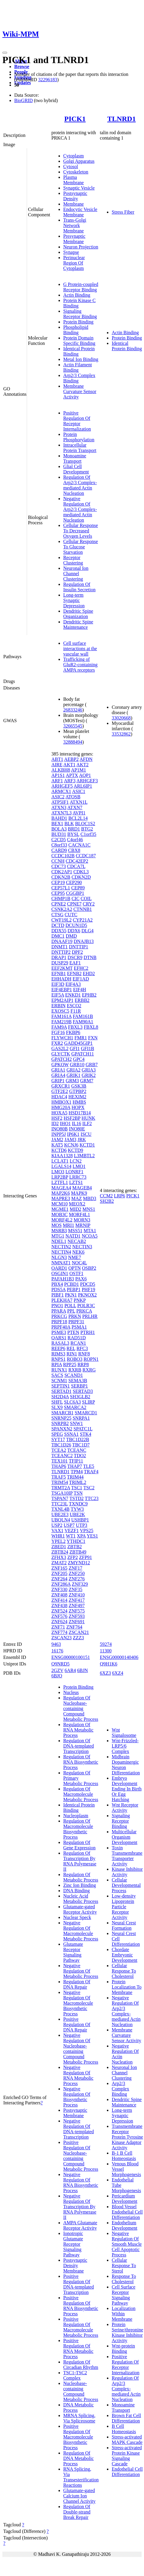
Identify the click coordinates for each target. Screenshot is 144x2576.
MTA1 (89, 1230)
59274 (106, 1644)
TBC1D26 (61, 1444)
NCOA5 (89, 1235)
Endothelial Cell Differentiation (127, 2471)
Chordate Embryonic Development (124, 1955)
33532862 (121, 733)
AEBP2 (71, 759)
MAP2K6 (60, 1193)
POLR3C (86, 1305)
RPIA (56, 1364)
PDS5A (58, 1289)
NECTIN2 (61, 1246)
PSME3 (58, 1332)
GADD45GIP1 (78, 1043)
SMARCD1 (86, 1412)
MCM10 (59, 1203)
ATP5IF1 (60, 802)
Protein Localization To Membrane (126, 1987)
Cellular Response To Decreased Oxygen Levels (80, 531)
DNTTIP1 (78, 946)
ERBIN (58, 1005)
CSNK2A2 (61, 909)
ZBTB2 (74, 1546)
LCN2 (76, 1160)
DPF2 (77, 952)
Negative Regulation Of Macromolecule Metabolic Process (80, 1930)
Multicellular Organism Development (124, 1837)
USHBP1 (80, 1519)
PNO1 (57, 1305)
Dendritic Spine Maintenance (78, 624)
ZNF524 (59, 1610)
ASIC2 (57, 796)
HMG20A (60, 1107)
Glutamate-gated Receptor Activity (80, 1909)
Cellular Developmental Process (126, 1885)
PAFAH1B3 (62, 1278)
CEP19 (58, 882)
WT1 (71, 1535)
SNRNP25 (61, 1418)
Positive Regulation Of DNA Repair (76, 2024)
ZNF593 (77, 1616)
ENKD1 (73, 994)
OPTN (74, 1268)
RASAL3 (60, 1343)
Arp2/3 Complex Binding (120, 2089)
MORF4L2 (61, 1219)
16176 (57, 1650)
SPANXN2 (61, 1428)
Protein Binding (78, 321)
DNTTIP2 (61, 952)
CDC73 (58, 866)
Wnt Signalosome (124, 1732)
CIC (76, 898)
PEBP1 (73, 1289)
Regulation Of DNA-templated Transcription (78, 1746)
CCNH (57, 861)
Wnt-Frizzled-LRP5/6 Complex (125, 1746)
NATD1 (72, 1235)
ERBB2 (82, 1000)
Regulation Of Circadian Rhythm (80, 2364)
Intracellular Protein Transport (79, 447)
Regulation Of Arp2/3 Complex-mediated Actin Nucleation (80, 485)
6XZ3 (105, 1673)
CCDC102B (63, 855)
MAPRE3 (60, 1198)
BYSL (73, 834)
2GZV (57, 1670)
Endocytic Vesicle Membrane (80, 212)
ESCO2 (74, 1005)
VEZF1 (71, 1530)
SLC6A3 (72, 1401)
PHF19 (88, 1289)
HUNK (88, 1118)
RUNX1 (59, 1369)
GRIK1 (73, 1075)
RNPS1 (58, 1359)
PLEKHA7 (61, 1300)
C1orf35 (88, 834)
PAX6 (81, 1278)
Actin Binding (76, 295)
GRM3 (72, 1080)
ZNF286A (61, 1584)
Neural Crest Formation (124, 1925)
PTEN (73, 1332)
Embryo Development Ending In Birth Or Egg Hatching (126, 1789)
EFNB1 (58, 973)
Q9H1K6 (108, 1663)
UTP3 (81, 1525)
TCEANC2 (62, 1455)
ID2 (55, 1123)
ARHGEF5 (62, 786)
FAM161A (61, 1016)
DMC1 (57, 936)
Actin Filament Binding (77, 367)
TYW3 (77, 1509)
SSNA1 (71, 1434)
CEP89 (78, 887)
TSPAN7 (59, 1498)
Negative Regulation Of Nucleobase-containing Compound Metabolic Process (80, 2048)
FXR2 (57, 1043)
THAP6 (58, 1466)
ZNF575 (77, 1610)
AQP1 (85, 775)
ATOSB (72, 796)
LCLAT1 (60, 1160)
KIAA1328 (62, 1155)
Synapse (71, 252)
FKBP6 (73, 1032)
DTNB (89, 957)
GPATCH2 (61, 1059)
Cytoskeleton (75, 171)
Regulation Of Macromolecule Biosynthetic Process (78, 1829)
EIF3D (57, 984)
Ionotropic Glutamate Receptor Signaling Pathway (73, 2244)
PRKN (74, 1316)
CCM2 (106, 1195)
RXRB (74, 1369)
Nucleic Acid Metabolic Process (80, 1898)
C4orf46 (75, 839)
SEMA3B (77, 1380)
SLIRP (88, 1401)
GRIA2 (73, 1069)
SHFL (57, 1401)
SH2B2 (107, 1201)
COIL (86, 898)
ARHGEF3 (87, 780)
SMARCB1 (62, 1412)
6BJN (82, 1670)
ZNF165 (59, 1568)
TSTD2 (76, 1498)
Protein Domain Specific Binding (79, 340)
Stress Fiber (123, 212)
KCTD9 (75, 1150)
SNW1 (76, 1423)
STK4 (85, 1434)
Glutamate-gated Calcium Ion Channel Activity (79, 2496)
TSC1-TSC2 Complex (75, 2375)
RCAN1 (78, 1343)
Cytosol (70, 166)
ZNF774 (59, 1632)
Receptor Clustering (73, 560)
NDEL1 (59, 1241)
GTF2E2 (59, 1091)
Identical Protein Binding (127, 346)
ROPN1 (91, 1359)
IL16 (76, 1123)
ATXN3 (59, 807)
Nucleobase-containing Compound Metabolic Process (80, 2391)
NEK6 (78, 1252)
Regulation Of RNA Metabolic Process (78, 1730)
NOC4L (79, 1262)
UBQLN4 (60, 1519)
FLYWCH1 (62, 1037)
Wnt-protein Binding (123, 2348)
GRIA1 (58, 1069)
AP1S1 (58, 775)
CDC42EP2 (77, 861)
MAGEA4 (61, 1187)
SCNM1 (59, 1380)
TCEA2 (58, 1450)
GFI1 (75, 1048)
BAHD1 (59, 818)
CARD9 (59, 850)
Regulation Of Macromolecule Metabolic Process (80, 1794)
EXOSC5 (60, 1010)
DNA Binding (76, 1890)
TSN (78, 1493)
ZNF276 (77, 1578)
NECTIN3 (82, 1246)
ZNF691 (77, 1621)
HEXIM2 (77, 1096)
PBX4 (57, 1284)
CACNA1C (79, 844)
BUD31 (58, 834)
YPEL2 (58, 1541)
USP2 (56, 1525)
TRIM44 (75, 1476)
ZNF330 (59, 1589)
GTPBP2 (77, 1091)
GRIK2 (89, 1075)
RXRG (89, 1369)
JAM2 (57, 1139)
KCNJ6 (71, 1144)
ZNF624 (59, 1621)
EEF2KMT (62, 968)
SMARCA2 (75, 1407)
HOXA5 (59, 1112)
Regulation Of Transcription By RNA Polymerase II (79, 1861)
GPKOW (60, 1064)
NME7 (74, 1257)
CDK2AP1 (61, 871)
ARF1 (57, 780)
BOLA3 (59, 828)
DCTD (57, 925)
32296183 (47, 79)
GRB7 (92, 1064)
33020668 (121, 717)
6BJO (56, 1675)
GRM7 (86, 1080)
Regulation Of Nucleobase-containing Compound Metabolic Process (80, 1708)
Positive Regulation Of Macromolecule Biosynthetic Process (78, 2437)
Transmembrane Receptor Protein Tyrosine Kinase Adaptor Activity (127, 2137)
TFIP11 (76, 1460)
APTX (72, 775)
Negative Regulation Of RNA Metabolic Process (78, 2075)
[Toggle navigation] (4, 53)
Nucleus (71, 1692)
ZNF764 (74, 1626)
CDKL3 (81, 871)
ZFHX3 (58, 1557)
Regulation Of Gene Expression (79, 1845)
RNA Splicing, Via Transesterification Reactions (81, 2477)
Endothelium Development (124, 2225)
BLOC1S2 (85, 823)
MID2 (75, 1209)
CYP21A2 (83, 919)
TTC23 (92, 1498)
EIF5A (57, 994)
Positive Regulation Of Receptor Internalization (77, 420)
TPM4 (77, 1471)
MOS (56, 1225)
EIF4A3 (73, 984)
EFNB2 (74, 973)
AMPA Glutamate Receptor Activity (80, 2225)
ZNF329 (80, 1584)
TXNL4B (60, 1509)
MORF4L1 (79, 1214)
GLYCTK (60, 1053)
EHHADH (61, 978)
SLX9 (57, 1407)
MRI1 (68, 1225)
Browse (21, 66)
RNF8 (84, 1353)
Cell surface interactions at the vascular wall (80, 648)
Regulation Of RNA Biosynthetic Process (80, 1762)
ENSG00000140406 (119, 1657)
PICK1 (75, 119)
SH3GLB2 (80, 1396)
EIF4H (79, 989)
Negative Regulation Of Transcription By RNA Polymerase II (79, 2206)
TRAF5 (58, 1476)
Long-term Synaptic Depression (74, 600)
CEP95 (58, 893)
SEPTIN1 (60, 1385)
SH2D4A (60, 1396)
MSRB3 (59, 1230)
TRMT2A (60, 1487)
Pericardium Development (124, 2198)
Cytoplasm (73, 155)
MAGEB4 (82, 1187)
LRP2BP (59, 1177)
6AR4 (70, 1670)
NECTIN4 (61, 1252)
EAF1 (75, 962)
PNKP (80, 1300)
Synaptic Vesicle (79, 187)
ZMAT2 (59, 1562)
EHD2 (89, 973)
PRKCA (84, 1310)
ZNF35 (75, 1589)
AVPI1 (78, 812)
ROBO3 (74, 1359)
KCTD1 (87, 1144)
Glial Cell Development (76, 469)
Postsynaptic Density (75, 196)
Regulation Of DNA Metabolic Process (78, 2458)
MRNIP (82, 1225)
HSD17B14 (80, 1112)
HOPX (78, 1107)
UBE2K (77, 1514)
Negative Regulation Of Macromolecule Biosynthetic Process (78, 2003)
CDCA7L (76, 866)
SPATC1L (82, 1428)
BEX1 (57, 823)
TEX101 (59, 1460)
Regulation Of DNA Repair (76, 1984)
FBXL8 (91, 1027)
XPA (81, 1535)
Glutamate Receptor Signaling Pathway (73, 1952)
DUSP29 (59, 962)
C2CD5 (58, 839)
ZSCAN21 (79, 1632)
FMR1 (81, 1037)
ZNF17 (75, 1568)
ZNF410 (77, 1594)
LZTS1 (76, 1182)
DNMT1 (59, 946)
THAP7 (74, 1466)
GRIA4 (58, 1075)
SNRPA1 (81, 1418)
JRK (81, 1139)
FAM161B (83, 1016)
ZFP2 (72, 1557)
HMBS (79, 1102)
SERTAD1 (61, 1391)
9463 (56, 1644)
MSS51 (75, 1230)
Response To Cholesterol (124, 2279)
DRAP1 (59, 957)
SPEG (57, 1434)
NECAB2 (77, 1241)
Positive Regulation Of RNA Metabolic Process (78, 2348)
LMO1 (79, 1166)
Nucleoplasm (75, 1815)
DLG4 (87, 930)
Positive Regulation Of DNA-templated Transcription (78, 2284)
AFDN (86, 759)
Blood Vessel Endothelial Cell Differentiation (127, 2212)
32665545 (72, 725)
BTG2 (87, 828)
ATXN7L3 (61, 812)
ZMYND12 (79, 1562)
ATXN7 (75, 807)
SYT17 (58, 1439)
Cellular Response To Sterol (124, 2265)
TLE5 (88, 1466)
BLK (69, 823)
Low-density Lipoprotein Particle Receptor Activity (124, 1906)
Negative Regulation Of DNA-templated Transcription (78, 2128)
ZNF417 (77, 1600)
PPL (71, 1310)
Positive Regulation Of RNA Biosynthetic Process (80, 2305)
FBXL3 (75, 1027)
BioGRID (23, 100)
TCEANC (76, 1450)
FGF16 (58, 1032)
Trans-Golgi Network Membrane (74, 225)
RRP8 (83, 1364)
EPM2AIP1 (62, 1000)
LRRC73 (77, 1177)
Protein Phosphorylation (78, 437)
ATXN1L (79, 802)
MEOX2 (77, 1203)
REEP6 (58, 1348)
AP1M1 (78, 769)
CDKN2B (60, 877)
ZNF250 (77, 1573)
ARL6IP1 (83, 786)
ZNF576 (59, 1616)
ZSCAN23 (61, 1637)
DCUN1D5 (76, 925)
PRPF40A (60, 1327)
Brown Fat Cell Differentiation (126, 2418)
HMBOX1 (61, 1102)
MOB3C (59, 1214)
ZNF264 (59, 1578)
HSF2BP (72, 1118)
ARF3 (69, 780)
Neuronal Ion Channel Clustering (75, 573)
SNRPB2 (60, 1423)
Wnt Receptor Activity (125, 1807)
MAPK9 (79, 1193)
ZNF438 (59, 1605)
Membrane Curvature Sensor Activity (79, 391)
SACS (57, 1375)
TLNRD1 (121, 119)
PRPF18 (59, 1321)
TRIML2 (77, 1482)
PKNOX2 (87, 1294)
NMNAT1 (61, 1262)
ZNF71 (58, 1626)
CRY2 (89, 903)
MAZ (76, 1198)
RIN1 (72, 1353)
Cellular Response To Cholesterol (124, 1971)
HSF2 (56, 1118)
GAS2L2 (60, 1048)
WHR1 (58, 1535)
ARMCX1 (61, 791)
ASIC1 (78, 791)
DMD (71, 936)
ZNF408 (59, 1594)
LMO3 (57, 1171)
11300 (105, 1650)
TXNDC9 (78, 1503)
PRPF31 (76, 1321)
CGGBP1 (75, 893)
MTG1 (57, 1235)
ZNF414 (59, 1600)
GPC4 (79, 1059)
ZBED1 (58, 1546)
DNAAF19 (61, 941)
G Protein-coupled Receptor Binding (80, 287)
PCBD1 (71, 1284)
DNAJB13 (84, 941)
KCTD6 (59, 1150)
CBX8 (74, 850)
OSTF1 (76, 1273)
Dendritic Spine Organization (78, 614)
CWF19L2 (61, 919)
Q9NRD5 (60, 1663)
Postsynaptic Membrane (75, 2113)
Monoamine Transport (74, 458)
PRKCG (59, 1316)
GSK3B (78, 1085)
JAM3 (70, 1139)
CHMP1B (60, 898)
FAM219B (61, 1021)
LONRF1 (74, 1171)
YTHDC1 (76, 1541)
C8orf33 (59, 844)
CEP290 (74, 882)
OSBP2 (89, 1268)
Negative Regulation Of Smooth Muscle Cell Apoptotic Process (127, 2244)
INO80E (77, 1128)
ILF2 (87, 1123)
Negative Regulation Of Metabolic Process (80, 1971)
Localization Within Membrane (123, 2314)
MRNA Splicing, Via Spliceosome (79, 2418)
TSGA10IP (61, 1493)
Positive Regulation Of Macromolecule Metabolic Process (80, 2327)
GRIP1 (57, 1080)
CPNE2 (58, 903)
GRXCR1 (60, 1085)
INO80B (59, 1128)
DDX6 (74, 930)
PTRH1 (87, 1332)
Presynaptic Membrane (74, 239)
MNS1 (89, 1209)
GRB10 (77, 1064)
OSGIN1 (59, 1273)
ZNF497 (77, 1605)
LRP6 (119, 1195)
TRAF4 (91, 1471)
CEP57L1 (60, 887)
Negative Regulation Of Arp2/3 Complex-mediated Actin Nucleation (80, 509)
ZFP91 (85, 1557)
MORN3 (82, 1219)
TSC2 (88, 1487)
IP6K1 (73, 1134)
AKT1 (69, 764)
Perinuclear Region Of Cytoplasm (74, 263)
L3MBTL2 (84, 1155)
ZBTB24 (59, 1551)
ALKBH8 (60, 769)
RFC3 (82, 1348)
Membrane (73, 204)
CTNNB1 (82, 909)
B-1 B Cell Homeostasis (124, 2155)
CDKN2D (81, 877)
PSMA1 (79, 1327)
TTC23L (59, 1503)
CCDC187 (86, 855)
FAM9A (59, 1027)
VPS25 (86, 1530)
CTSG (57, 914)
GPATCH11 (82, 1053)
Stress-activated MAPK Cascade (127, 2439)
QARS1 (59, 1337)
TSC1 (76, 1487)
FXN (93, 1037)
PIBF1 (57, 1294)
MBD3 (89, 1198)
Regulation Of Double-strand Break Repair (77, 2512)
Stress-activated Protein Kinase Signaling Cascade (127, 2455)
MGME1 (60, 1209)
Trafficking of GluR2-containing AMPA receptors (80, 664)
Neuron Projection (80, 246)
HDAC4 (59, 1096)
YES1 (92, 1535)
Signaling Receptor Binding (80, 314)
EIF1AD (80, 978)
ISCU (86, 1134)
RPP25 (69, 1364)
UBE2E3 (60, 1514)
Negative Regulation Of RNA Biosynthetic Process (80, 2182)
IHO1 (65, 1123)
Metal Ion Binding (80, 359)
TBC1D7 (81, 1444)
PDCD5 (87, 1284)
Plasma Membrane (73, 180)
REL (71, 1348)
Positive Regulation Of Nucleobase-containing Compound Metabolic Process (80, 2156)
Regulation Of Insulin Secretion (79, 587)
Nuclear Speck (77, 1917)
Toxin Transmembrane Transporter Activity (127, 1855)
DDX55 (59, 930)
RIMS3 (58, 1353)
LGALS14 (61, 1166)
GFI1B (87, 1048)
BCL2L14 (78, 818)
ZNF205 (59, 1573)
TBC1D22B (77, 1439)
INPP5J (58, 1134)
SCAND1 (73, 1375)
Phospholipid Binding (75, 330)
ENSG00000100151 (70, 1657)
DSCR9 (75, 957)
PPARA (58, 1310)
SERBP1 (79, 1385)
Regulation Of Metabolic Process (80, 1877)
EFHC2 (81, 968)
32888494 (72, 742)
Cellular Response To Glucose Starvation (80, 547)
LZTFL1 (59, 1182)
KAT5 (57, 1144)
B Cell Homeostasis (124, 2429)
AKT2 (82, 764)
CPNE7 (74, 903)
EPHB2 (89, 994)
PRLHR (90, 1316)
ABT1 (57, 759)
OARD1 (59, 1268)
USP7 (69, 1525)
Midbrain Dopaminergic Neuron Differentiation (126, 1764)
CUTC (71, 914)
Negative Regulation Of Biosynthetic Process (76, 2096)
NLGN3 (59, 1257)
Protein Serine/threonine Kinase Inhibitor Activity (127, 2332)
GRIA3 (89, 1069)
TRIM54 (59, 1482)
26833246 (72, 709)
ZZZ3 (78, 1637)
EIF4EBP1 (61, 989)
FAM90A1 (83, 1021)
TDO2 (80, 1455)
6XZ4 (117, 1673)
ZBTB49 (77, 1551)
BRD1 (74, 828)
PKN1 (71, 1294)
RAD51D (77, 1337)
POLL (70, 1305)
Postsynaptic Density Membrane (75, 2265)
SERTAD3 (83, 1391)
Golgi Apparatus (78, 161)
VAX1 (57, 1530)
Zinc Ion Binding (79, 1885)
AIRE (56, 764)
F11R (75, 1010)
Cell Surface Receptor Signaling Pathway (123, 2295)
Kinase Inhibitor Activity (127, 1872)
